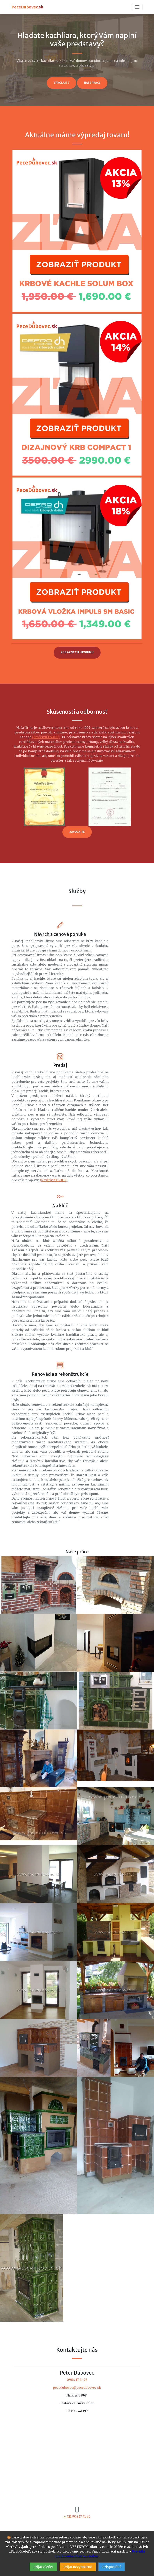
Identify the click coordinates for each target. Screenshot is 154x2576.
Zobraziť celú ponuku (77, 652)
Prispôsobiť (111, 2567)
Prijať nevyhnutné (78, 2567)
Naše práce (92, 82)
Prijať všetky (43, 2567)
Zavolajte (61, 82)
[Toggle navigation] (137, 7)
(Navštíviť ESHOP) (46, 737)
